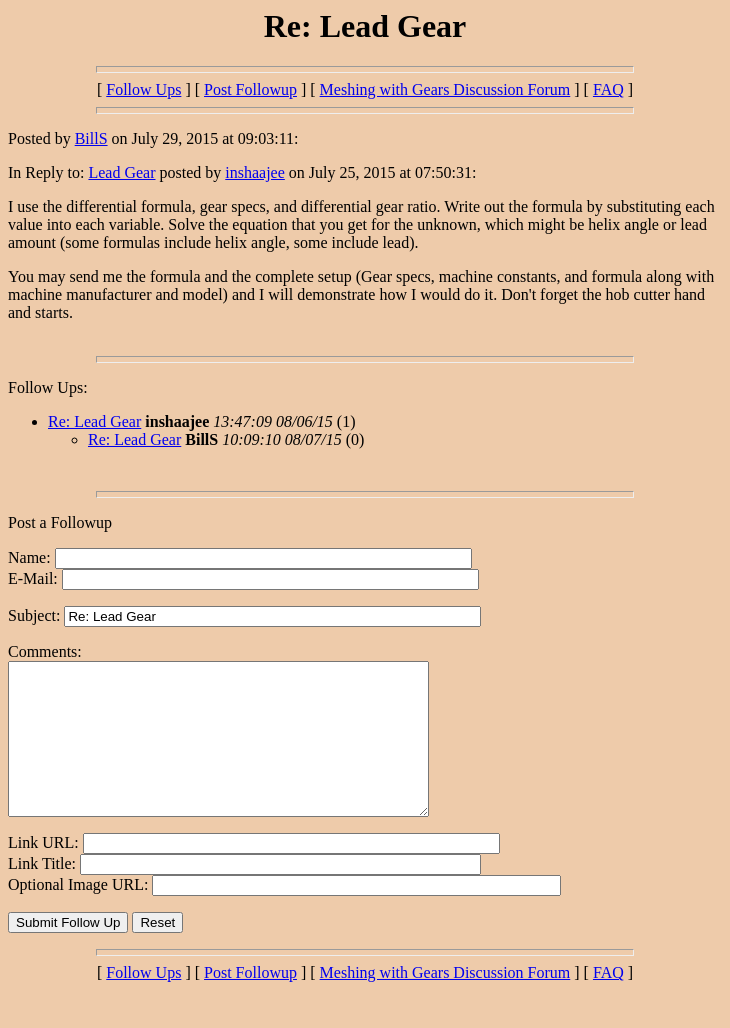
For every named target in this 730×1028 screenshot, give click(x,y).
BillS (91, 138)
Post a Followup (60, 522)
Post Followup (250, 89)
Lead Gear (121, 172)
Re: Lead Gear (94, 421)
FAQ (608, 89)
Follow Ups (143, 89)
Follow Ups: (48, 387)
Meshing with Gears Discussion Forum (445, 89)
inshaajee (255, 172)
